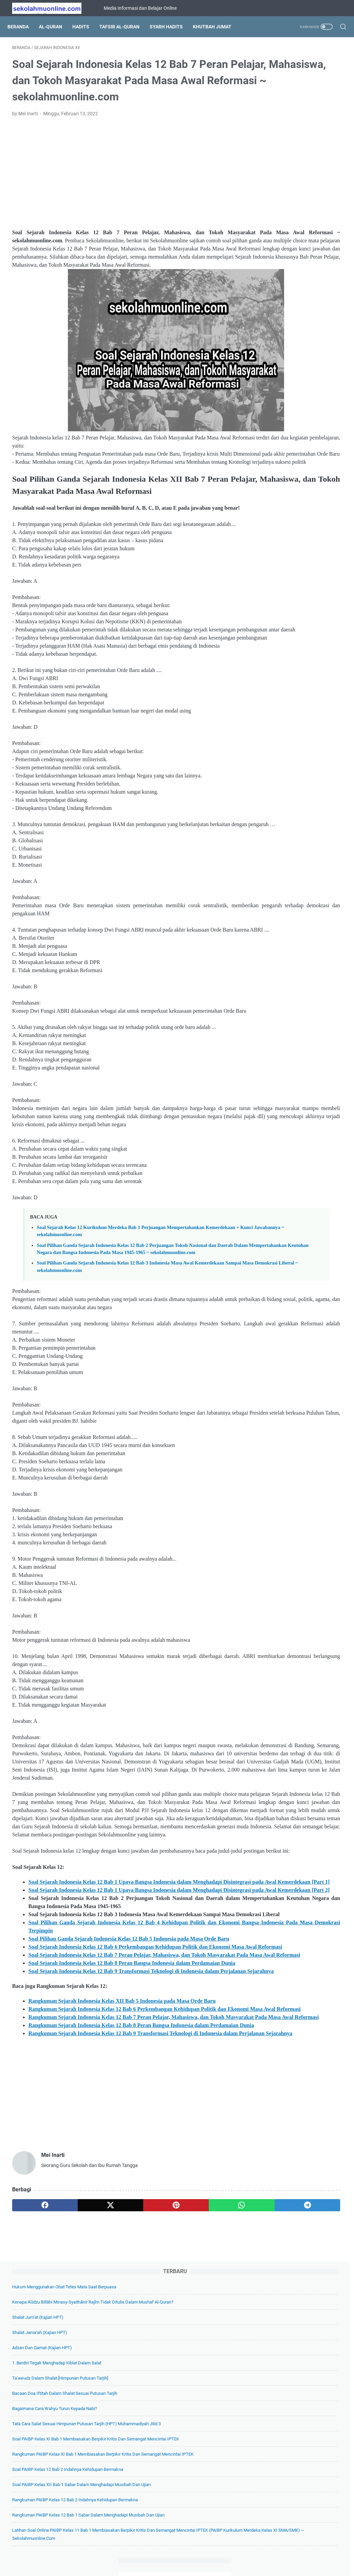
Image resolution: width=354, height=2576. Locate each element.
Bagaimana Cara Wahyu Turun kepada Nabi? (298, 229)
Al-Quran (55, 26)
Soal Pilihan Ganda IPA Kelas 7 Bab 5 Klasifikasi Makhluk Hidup (298, 729)
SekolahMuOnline (186, 2565)
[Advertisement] (122, 194)
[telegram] (210, 2481)
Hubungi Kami (252, 2551)
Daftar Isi (157, 2551)
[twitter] (78, 2481)
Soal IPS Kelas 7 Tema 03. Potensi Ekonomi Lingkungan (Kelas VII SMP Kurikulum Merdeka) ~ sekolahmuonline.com (296, 905)
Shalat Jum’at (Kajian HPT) (282, 114)
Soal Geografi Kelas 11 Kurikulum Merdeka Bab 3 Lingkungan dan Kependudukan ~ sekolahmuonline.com (293, 809)
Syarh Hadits (170, 26)
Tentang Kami (126, 2551)
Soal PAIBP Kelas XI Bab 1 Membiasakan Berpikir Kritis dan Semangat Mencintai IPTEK (295, 276)
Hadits (85, 26)
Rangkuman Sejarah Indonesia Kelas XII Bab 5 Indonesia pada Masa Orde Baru (122, 2244)
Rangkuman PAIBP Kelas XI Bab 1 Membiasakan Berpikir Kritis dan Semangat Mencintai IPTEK (297, 307)
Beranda (22, 26)
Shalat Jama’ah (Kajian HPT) (283, 129)
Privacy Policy (187, 2551)
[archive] (278, 946)
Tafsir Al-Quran (124, 26)
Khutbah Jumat (217, 26)
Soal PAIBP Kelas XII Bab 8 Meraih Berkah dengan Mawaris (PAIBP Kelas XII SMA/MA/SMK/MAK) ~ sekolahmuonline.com (294, 601)
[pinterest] (122, 2481)
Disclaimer (220, 2551)
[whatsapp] (166, 2481)
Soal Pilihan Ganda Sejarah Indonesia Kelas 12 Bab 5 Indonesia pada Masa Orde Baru (128, 2149)
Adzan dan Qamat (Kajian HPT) (286, 144)
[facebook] (34, 2481)
